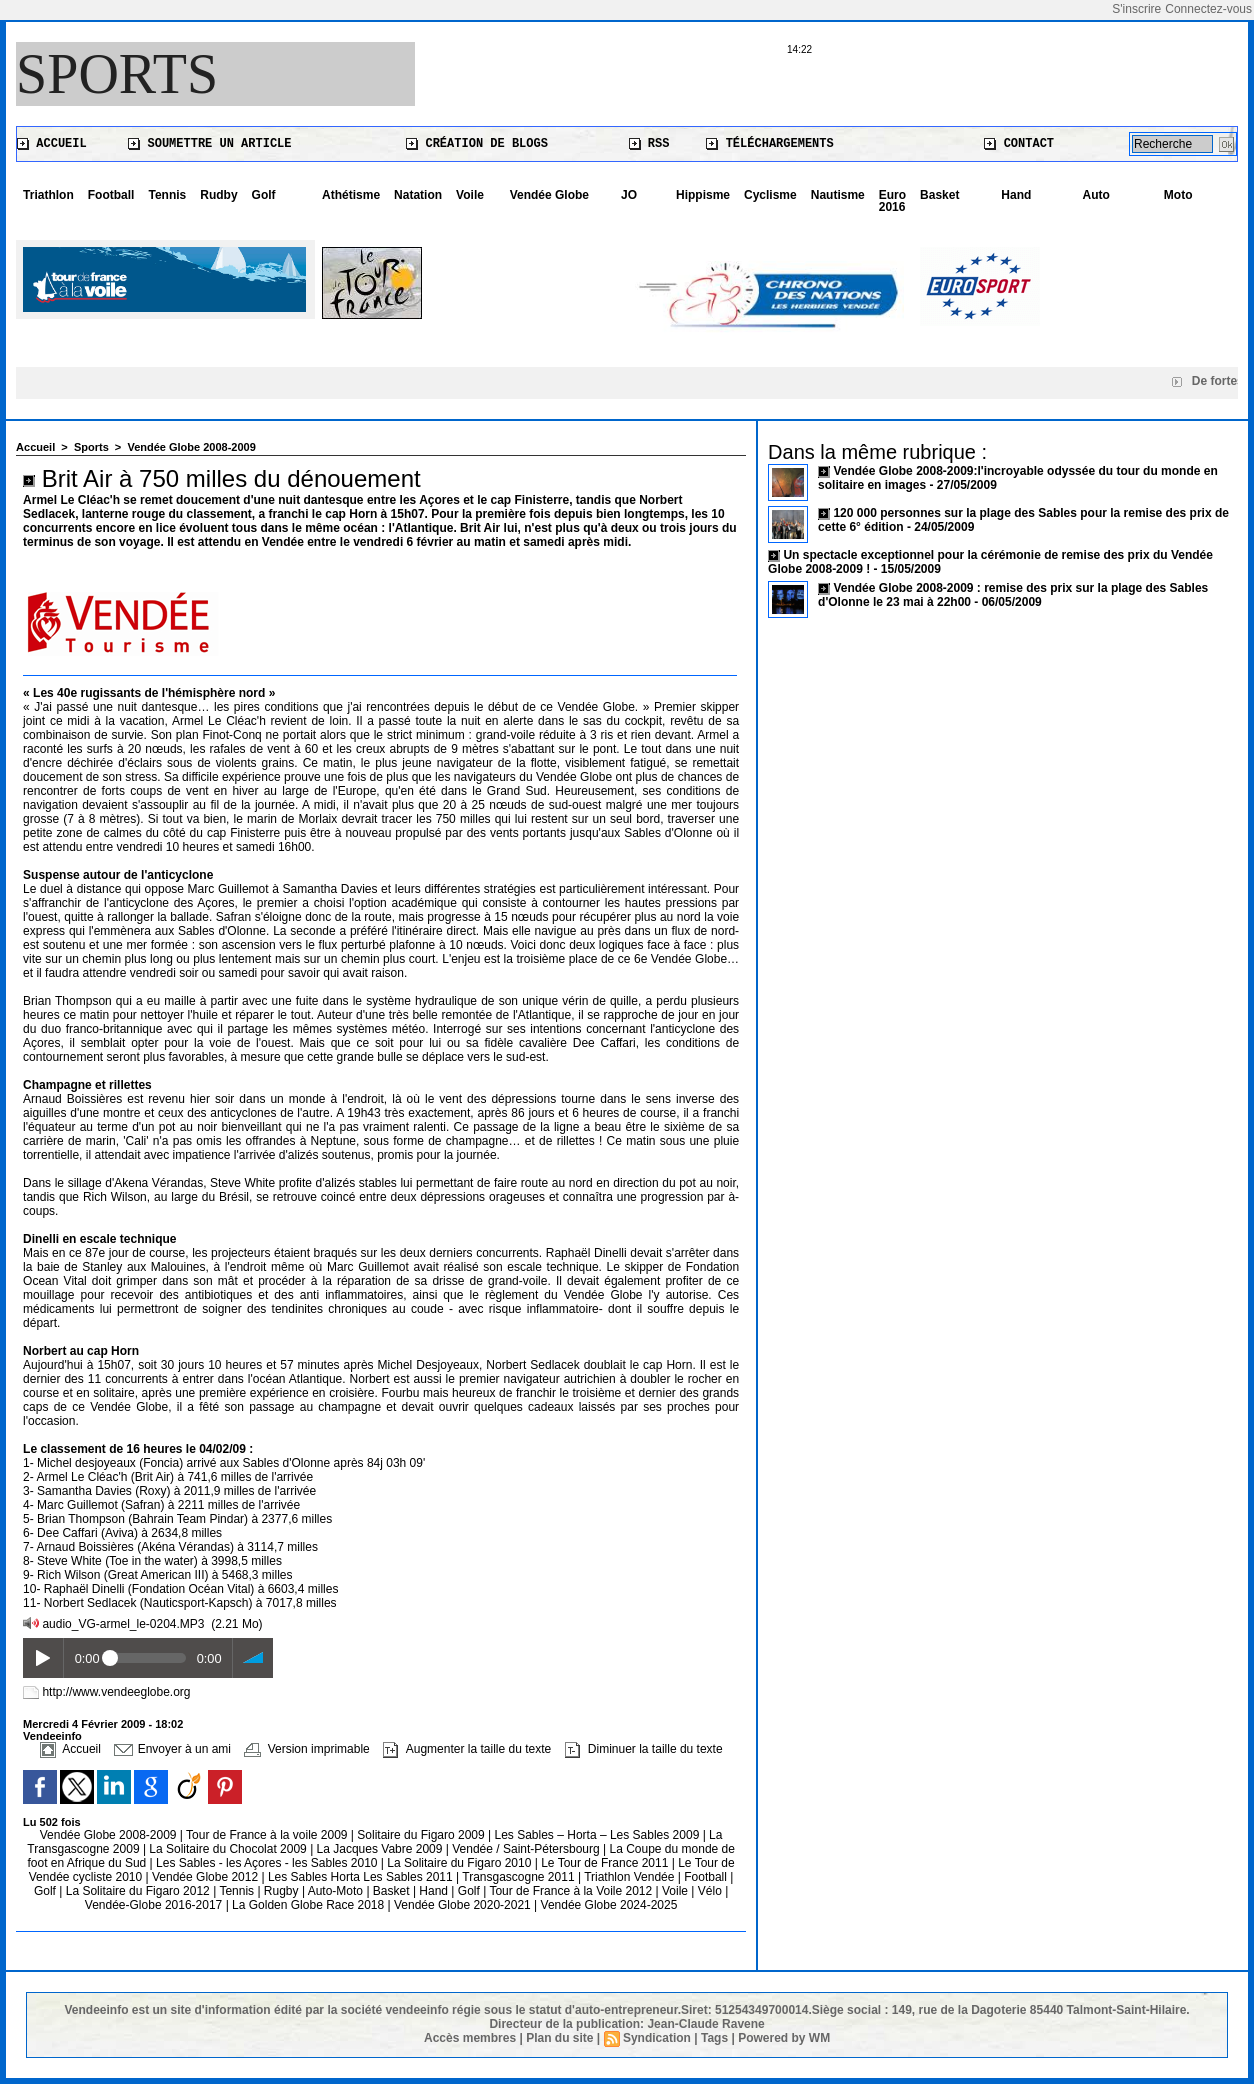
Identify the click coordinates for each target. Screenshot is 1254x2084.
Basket (939, 195)
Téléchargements (769, 144)
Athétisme (351, 195)
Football (111, 195)
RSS (649, 144)
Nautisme (838, 195)
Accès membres (470, 2038)
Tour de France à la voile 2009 (268, 1835)
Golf (264, 195)
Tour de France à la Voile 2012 (572, 1891)
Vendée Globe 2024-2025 (609, 1905)
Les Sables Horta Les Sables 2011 (360, 1877)
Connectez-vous (1208, 9)
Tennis (167, 195)
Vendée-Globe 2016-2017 (153, 1905)
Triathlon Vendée (631, 1877)
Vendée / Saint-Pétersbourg (527, 1849)
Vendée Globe (549, 195)
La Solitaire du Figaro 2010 (460, 1863)
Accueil (52, 144)
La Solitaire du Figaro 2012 (139, 1891)
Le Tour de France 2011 (604, 1863)
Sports (117, 74)
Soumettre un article (209, 144)
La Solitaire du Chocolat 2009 (229, 1849)
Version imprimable (306, 1749)
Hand (1016, 195)
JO (629, 195)
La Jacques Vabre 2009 (381, 1849)
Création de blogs (477, 144)
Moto (1178, 195)
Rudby (218, 195)
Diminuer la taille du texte (644, 1749)
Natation (418, 195)
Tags (714, 2038)
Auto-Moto (337, 1891)
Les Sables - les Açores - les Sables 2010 (268, 1863)
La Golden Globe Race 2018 (309, 1905)
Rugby (283, 1891)
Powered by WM (784, 2038)
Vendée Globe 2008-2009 (191, 447)
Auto (1096, 195)
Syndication (657, 2038)
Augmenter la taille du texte (467, 1749)
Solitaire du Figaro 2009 (422, 1835)
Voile (470, 195)
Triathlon (48, 195)
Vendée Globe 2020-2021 (464, 1905)
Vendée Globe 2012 (206, 1877)
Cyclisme (770, 195)
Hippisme (703, 195)
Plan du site (559, 2038)
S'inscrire (1136, 9)
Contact (1019, 144)
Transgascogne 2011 (520, 1877)
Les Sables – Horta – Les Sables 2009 (599, 1835)
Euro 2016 (892, 201)
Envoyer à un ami (172, 1749)
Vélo (710, 1891)
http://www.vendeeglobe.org (116, 1692)
